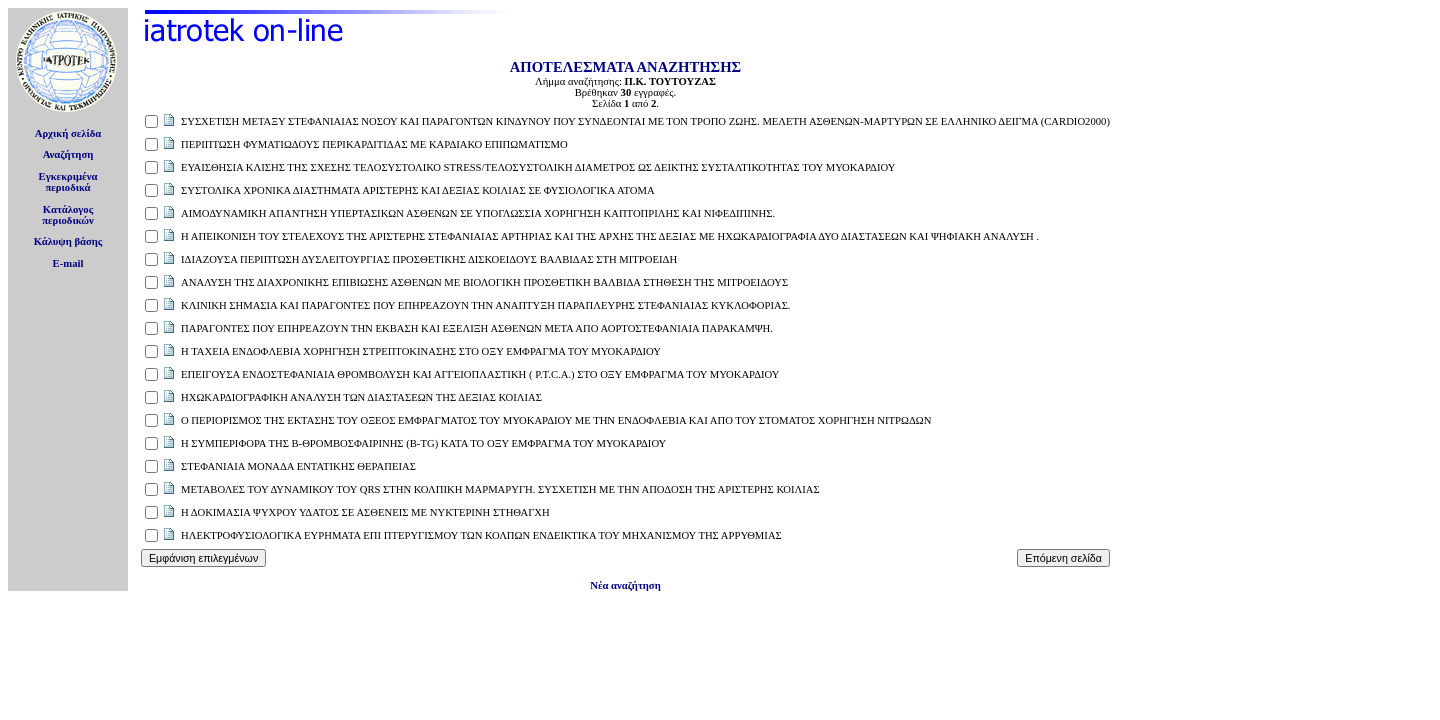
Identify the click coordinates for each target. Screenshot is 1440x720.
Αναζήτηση (68, 154)
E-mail (68, 263)
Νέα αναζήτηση (625, 585)
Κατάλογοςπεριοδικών (68, 215)
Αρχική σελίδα (68, 133)
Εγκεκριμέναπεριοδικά (68, 182)
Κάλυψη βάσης (68, 241)
